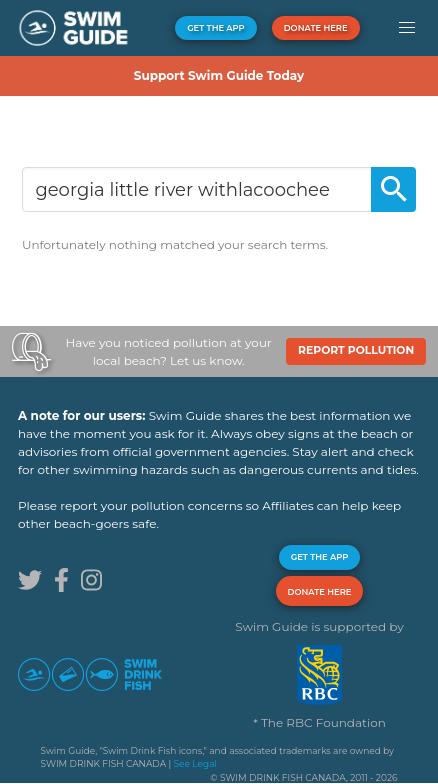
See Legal (195, 763)
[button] (406, 28)
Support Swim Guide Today (219, 75)
